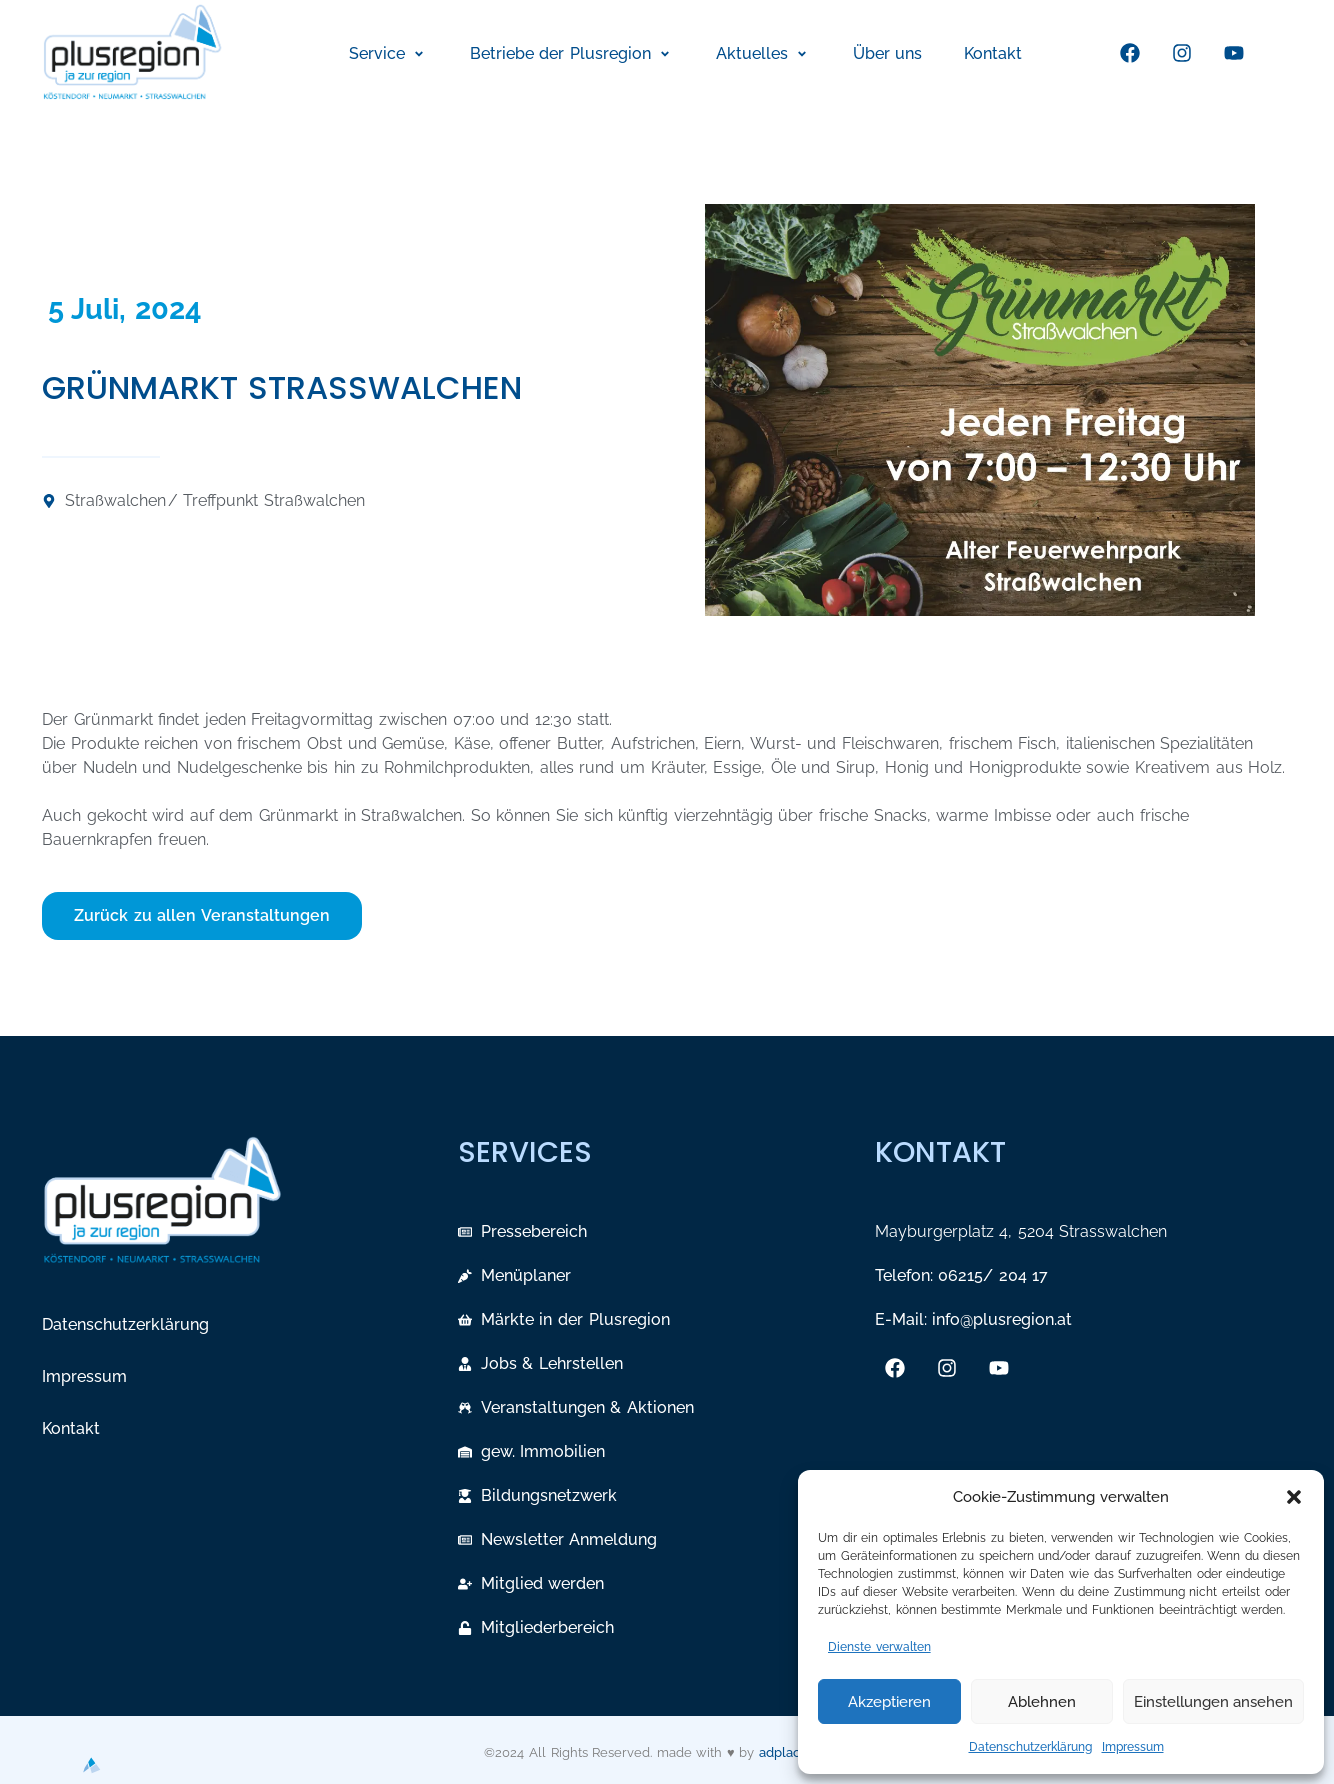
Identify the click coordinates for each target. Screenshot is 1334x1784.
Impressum (1133, 1747)
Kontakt (71, 1428)
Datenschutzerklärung (1030, 1747)
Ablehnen (1042, 1702)
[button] (1294, 1497)
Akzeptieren (889, 1702)
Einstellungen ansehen (1213, 1702)
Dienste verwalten (879, 1647)
